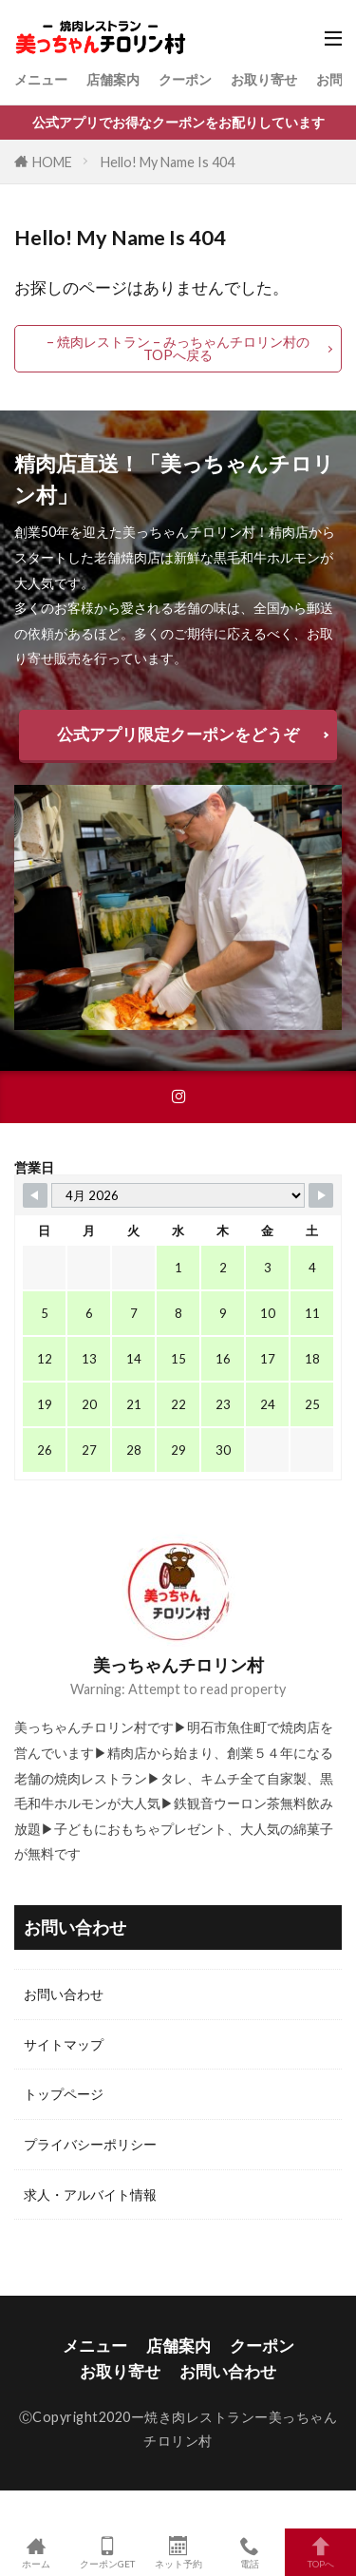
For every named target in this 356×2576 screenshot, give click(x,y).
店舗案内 (113, 79)
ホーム (35, 2552)
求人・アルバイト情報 (90, 2194)
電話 (249, 2552)
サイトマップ (63, 2044)
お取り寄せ (264, 79)
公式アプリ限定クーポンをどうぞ (178, 734)
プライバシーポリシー (90, 2144)
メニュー (40, 79)
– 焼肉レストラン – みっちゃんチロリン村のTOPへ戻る (178, 348)
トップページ (63, 2094)
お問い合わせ (63, 1994)
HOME (52, 162)
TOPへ (320, 2552)
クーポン (185, 79)
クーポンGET (106, 2552)
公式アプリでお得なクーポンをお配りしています (178, 122)
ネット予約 (178, 2552)
